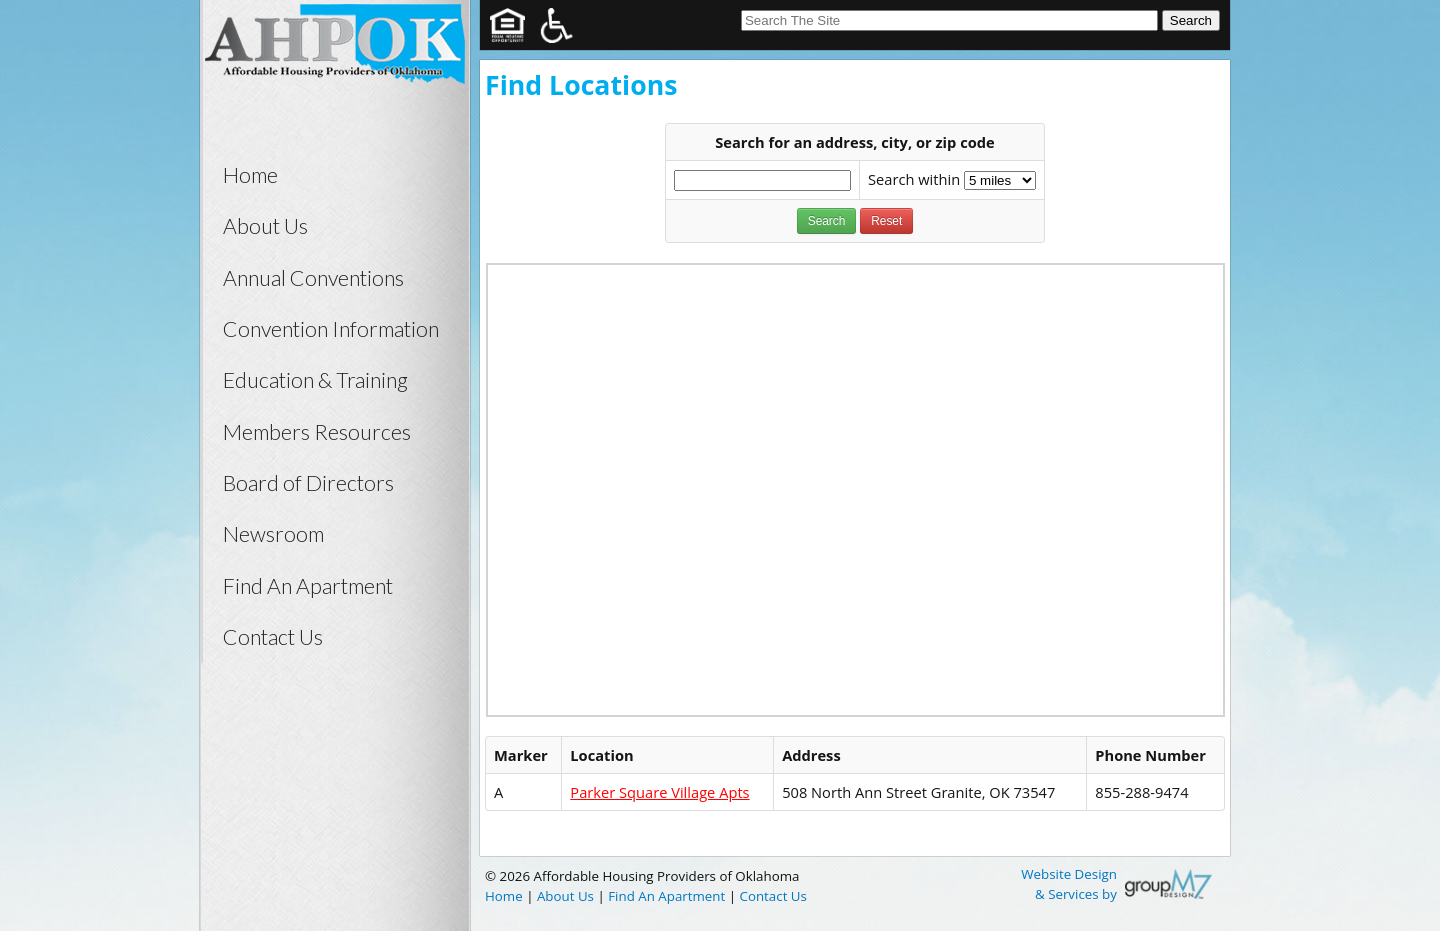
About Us (265, 226)
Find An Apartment (308, 586)
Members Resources (317, 432)
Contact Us (273, 637)
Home (250, 175)
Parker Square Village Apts (659, 792)
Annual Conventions (313, 278)
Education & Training (315, 380)
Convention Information (331, 329)
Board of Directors (308, 483)
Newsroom (273, 534)
